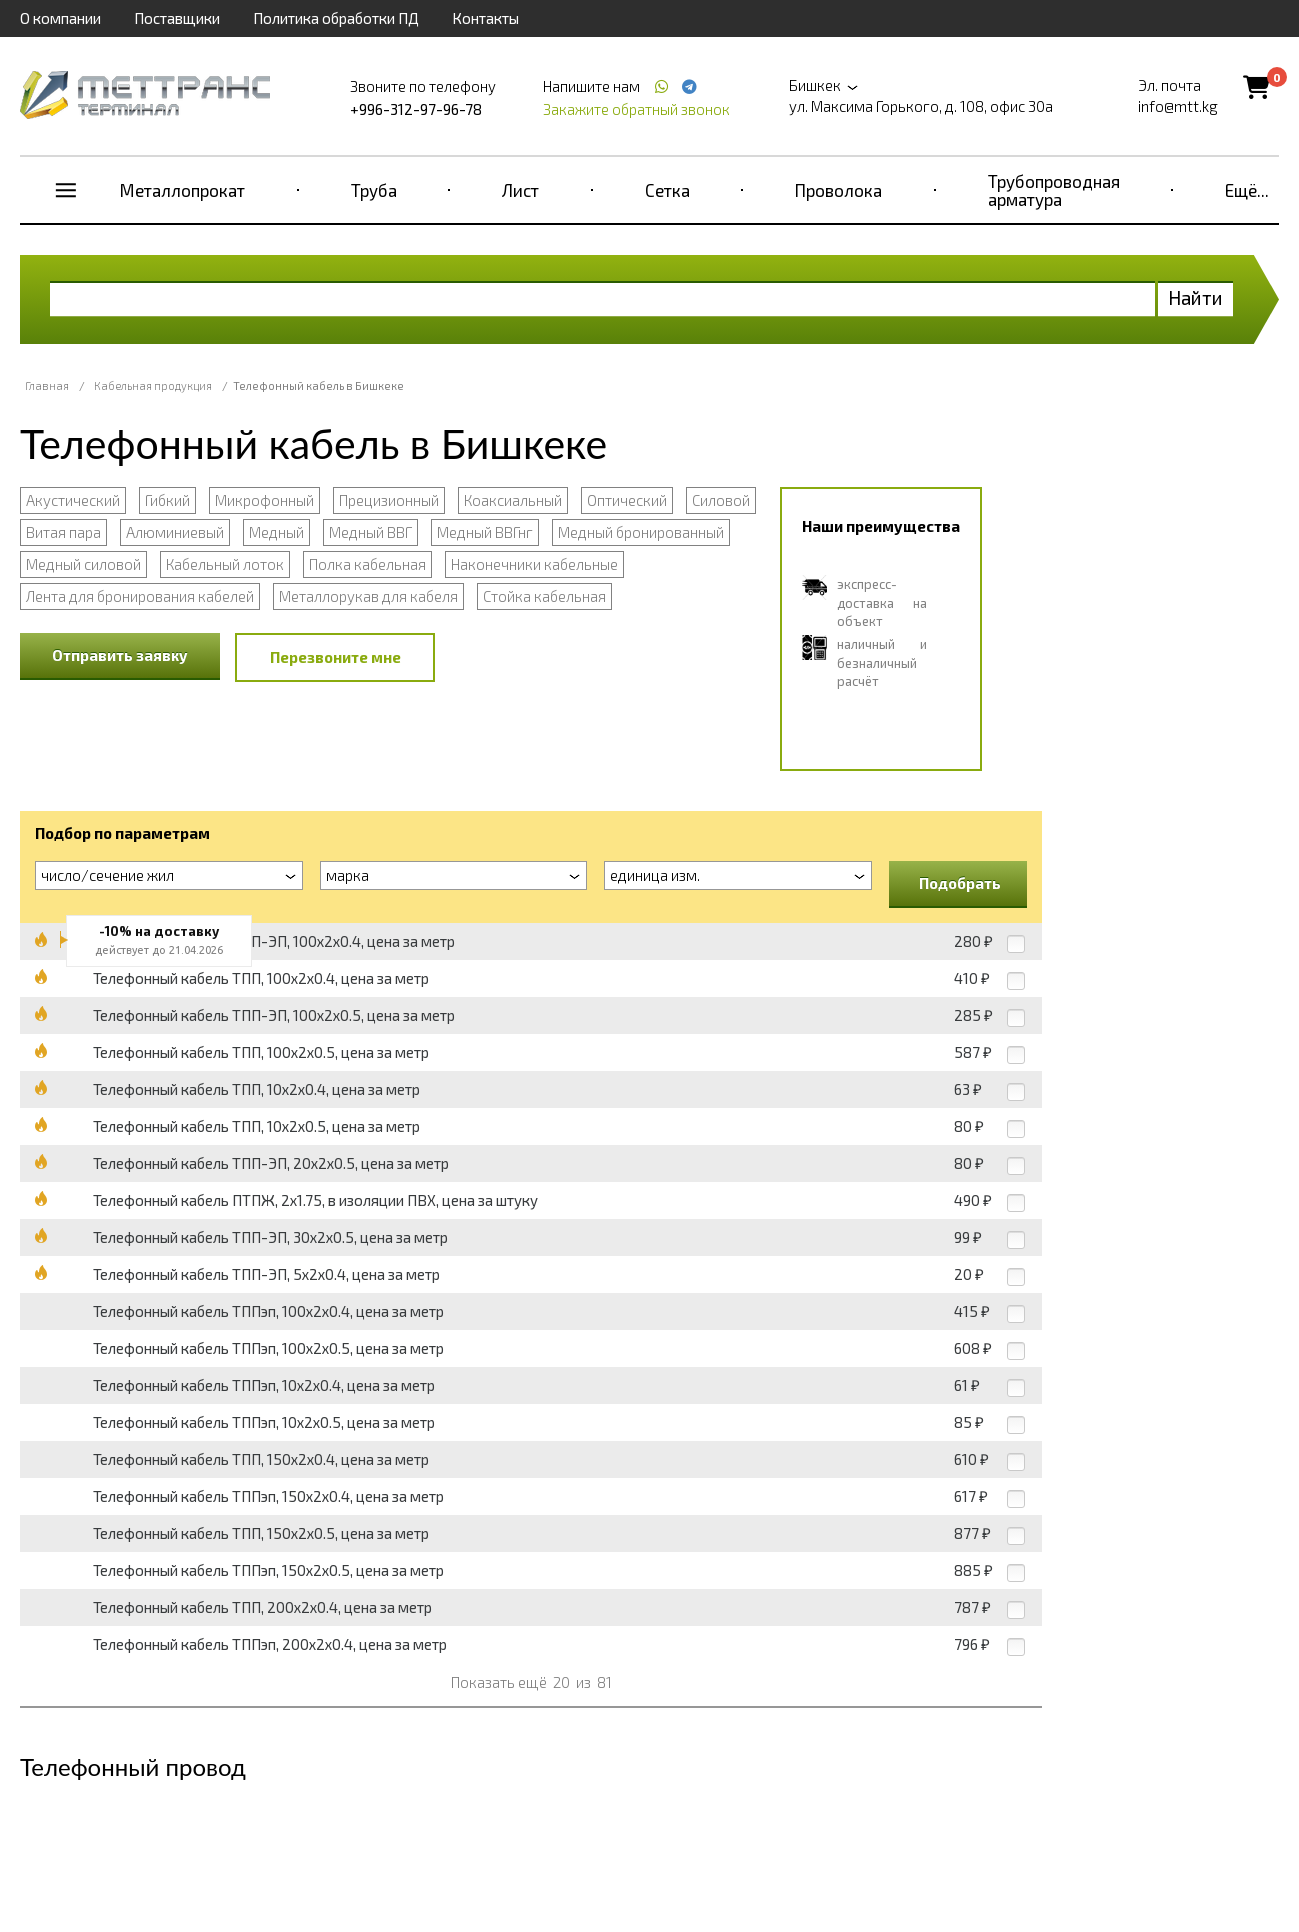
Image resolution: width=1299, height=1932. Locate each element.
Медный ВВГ (370, 532)
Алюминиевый (175, 532)
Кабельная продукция (153, 385)
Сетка (667, 190)
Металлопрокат (182, 190)
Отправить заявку (120, 655)
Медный (276, 532)
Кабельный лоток (225, 564)
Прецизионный (389, 500)
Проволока (838, 190)
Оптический (627, 500)
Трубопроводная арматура (1054, 190)
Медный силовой (83, 564)
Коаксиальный (513, 500)
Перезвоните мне (335, 657)
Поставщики (177, 18)
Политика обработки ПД (336, 18)
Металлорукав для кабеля (368, 596)
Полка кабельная (367, 564)
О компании (60, 18)
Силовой (721, 500)
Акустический (73, 500)
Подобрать (960, 883)
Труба (374, 190)
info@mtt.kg (1178, 106)
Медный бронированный (641, 532)
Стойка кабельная (544, 596)
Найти (1195, 297)
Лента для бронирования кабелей (140, 596)
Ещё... (1247, 190)
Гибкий (167, 500)
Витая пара (63, 532)
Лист (520, 190)
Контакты (485, 18)
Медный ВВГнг (485, 532)
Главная (47, 385)
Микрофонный (264, 500)
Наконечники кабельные (534, 564)
